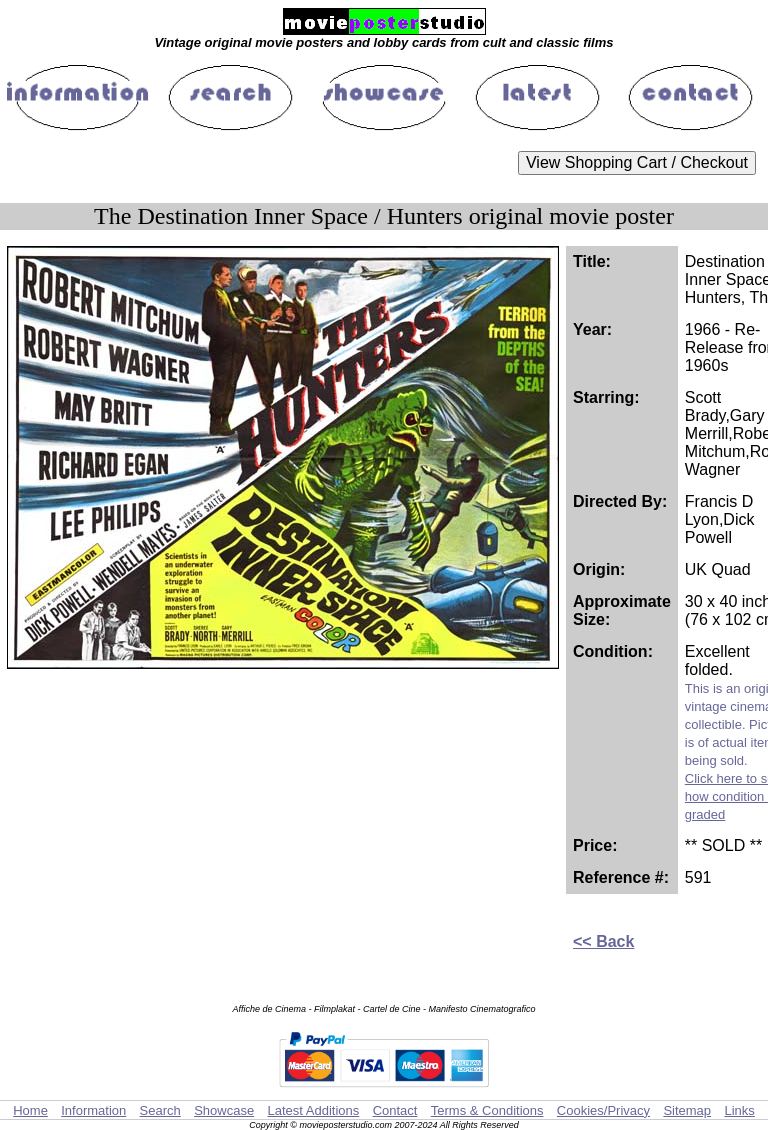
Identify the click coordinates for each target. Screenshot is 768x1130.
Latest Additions (313, 1110)
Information (93, 1110)
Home (30, 1110)
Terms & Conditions (487, 1110)
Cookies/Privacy (603, 1110)
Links (739, 1110)
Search (160, 1110)
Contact (395, 1110)
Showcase (224, 1110)
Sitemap (687, 1110)
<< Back (603, 941)
